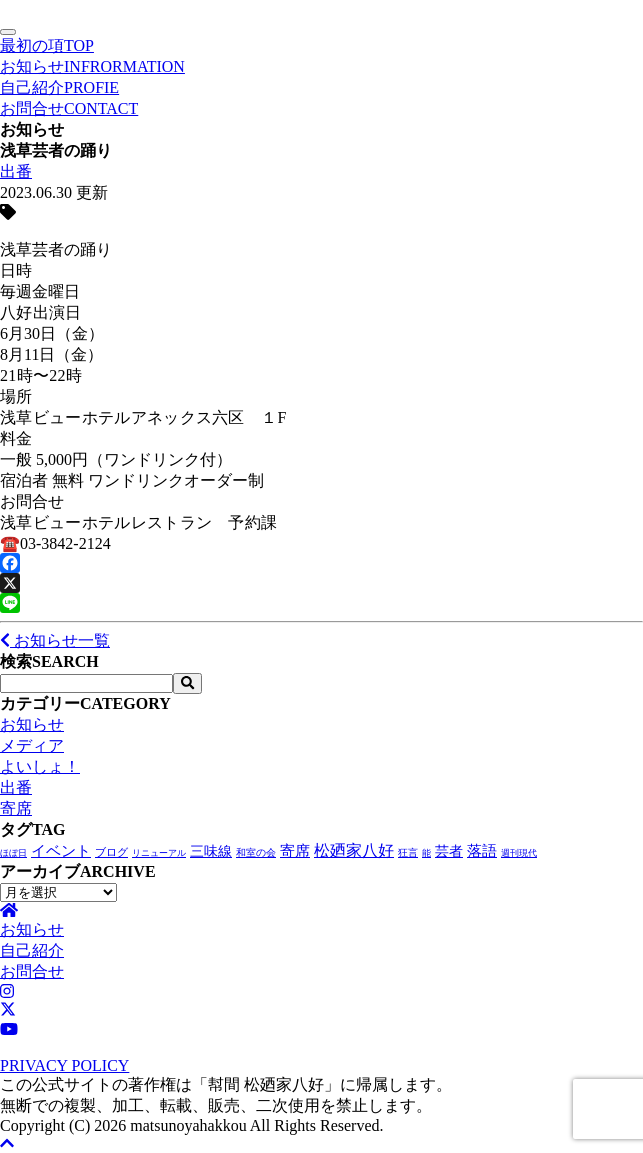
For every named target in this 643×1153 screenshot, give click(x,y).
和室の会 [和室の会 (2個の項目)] (256, 852)
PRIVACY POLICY (64, 1065)
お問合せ (69, 108)
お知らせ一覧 (55, 640)
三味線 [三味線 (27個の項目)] (211, 851)
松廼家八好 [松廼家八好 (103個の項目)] (354, 850)
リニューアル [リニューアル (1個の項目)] (159, 853)
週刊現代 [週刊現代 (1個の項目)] (519, 853)
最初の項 (47, 45)
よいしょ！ (40, 766)
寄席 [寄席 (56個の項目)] (295, 851)
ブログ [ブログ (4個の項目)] (111, 852)
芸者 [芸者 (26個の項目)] (449, 851)
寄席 (16, 808)
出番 (16, 171)
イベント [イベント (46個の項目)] (61, 851)
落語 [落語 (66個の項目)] (482, 850)
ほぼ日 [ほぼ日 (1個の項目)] (13, 853)
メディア (32, 745)
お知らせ (92, 66)
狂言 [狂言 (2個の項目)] (408, 852)
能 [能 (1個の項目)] (426, 853)
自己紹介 (59, 87)
